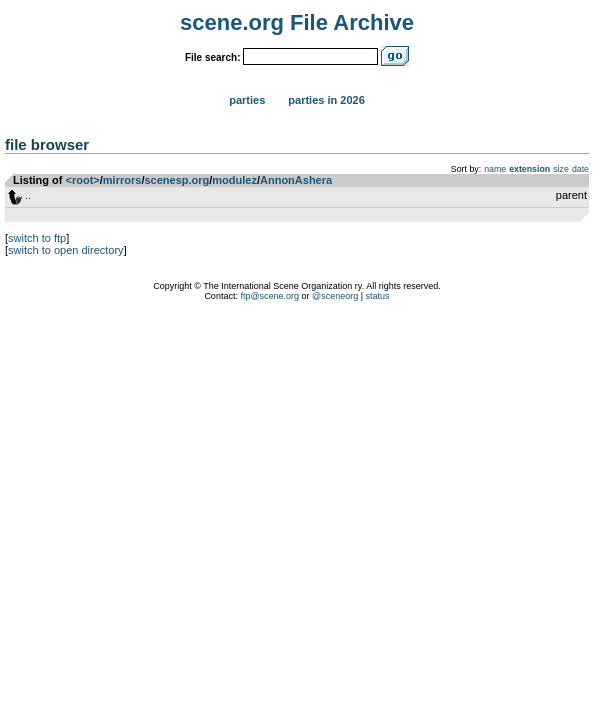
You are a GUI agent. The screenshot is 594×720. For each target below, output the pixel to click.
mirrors (122, 180)
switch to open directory (66, 250)
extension (529, 169)
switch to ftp (37, 238)
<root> (83, 180)
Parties (247, 100)
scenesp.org (176, 180)
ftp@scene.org (269, 296)
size (561, 169)
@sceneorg (335, 296)
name (495, 169)
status (378, 296)
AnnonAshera (296, 180)
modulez (234, 180)
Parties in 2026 (326, 100)
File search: (213, 57)
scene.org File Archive (297, 22)
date (580, 169)
